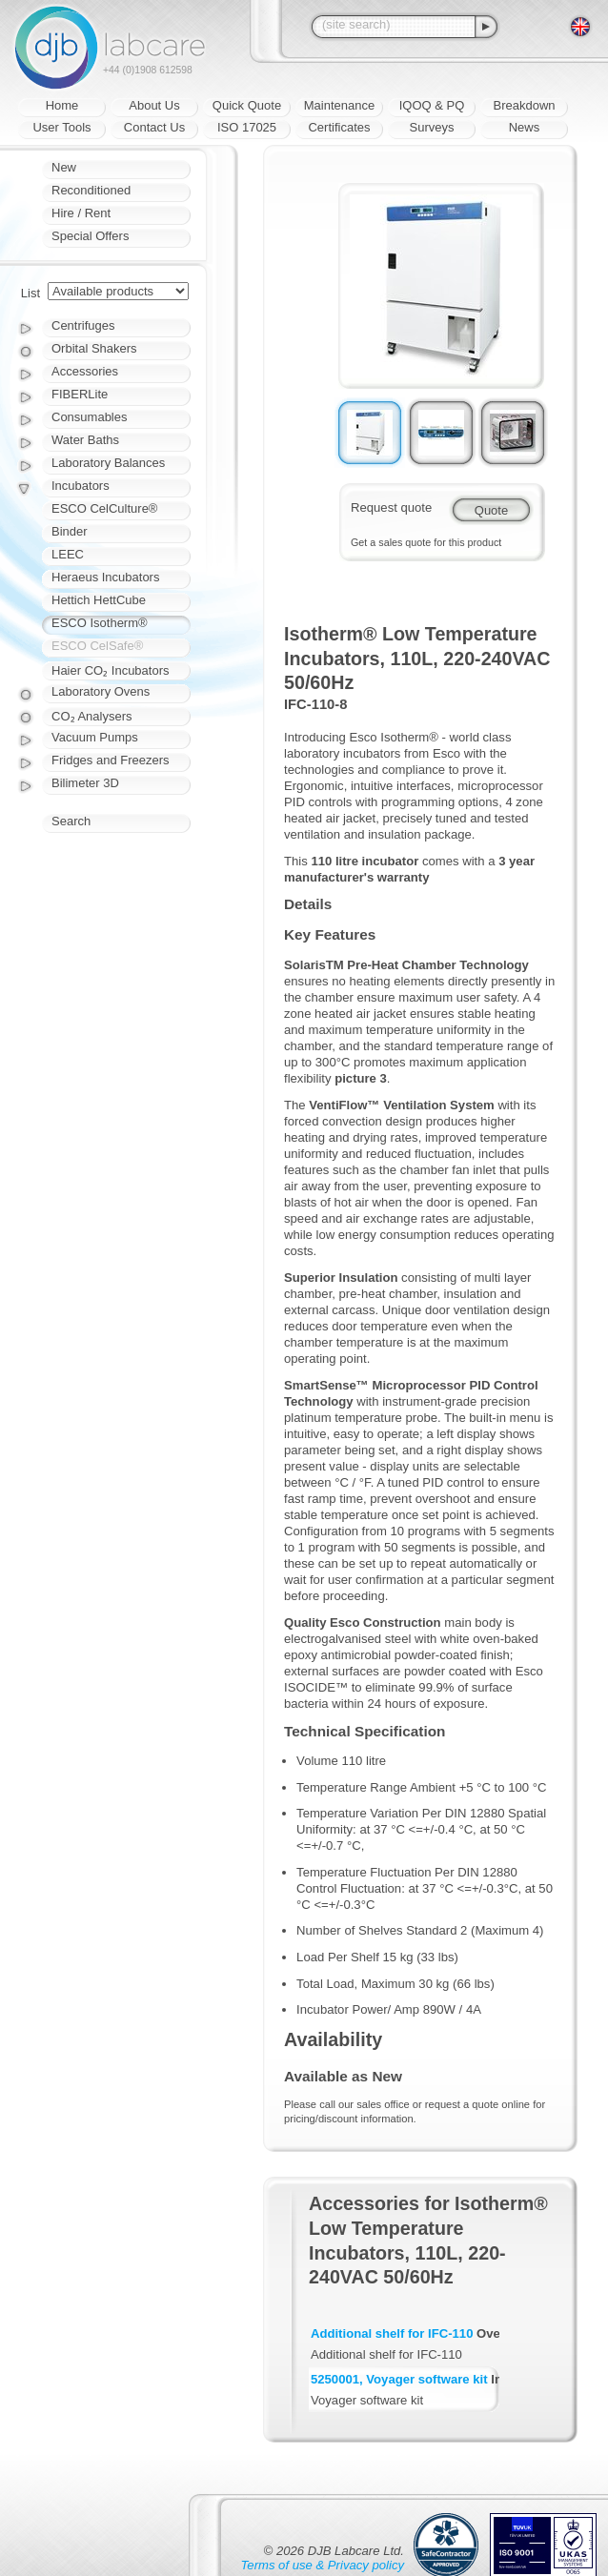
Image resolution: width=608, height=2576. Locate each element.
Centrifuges (82, 325)
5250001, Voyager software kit (399, 2379)
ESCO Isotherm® (99, 623)
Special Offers (90, 236)
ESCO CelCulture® (104, 508)
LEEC (67, 554)
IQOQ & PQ (432, 105)
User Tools (61, 127)
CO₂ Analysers (91, 716)
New (63, 167)
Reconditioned (91, 190)
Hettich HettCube (98, 600)
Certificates (339, 127)
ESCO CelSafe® (97, 646)
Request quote (391, 507)
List (30, 293)
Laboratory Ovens (100, 691)
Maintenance (339, 105)
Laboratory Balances (108, 463)
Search (71, 821)
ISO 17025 (246, 127)
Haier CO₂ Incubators (110, 670)
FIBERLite (79, 394)
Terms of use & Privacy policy (322, 2565)
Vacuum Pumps (94, 737)
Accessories (84, 371)
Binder (69, 531)
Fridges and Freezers (110, 760)
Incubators (80, 485)
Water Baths (85, 440)
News (524, 127)
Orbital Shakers (94, 348)
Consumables (89, 417)
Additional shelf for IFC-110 (392, 2333)
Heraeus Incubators (105, 577)
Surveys (432, 127)
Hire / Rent (81, 213)
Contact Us (154, 127)
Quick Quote (247, 105)
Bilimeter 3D (85, 783)
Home (62, 105)
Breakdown (524, 105)
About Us (154, 105)
